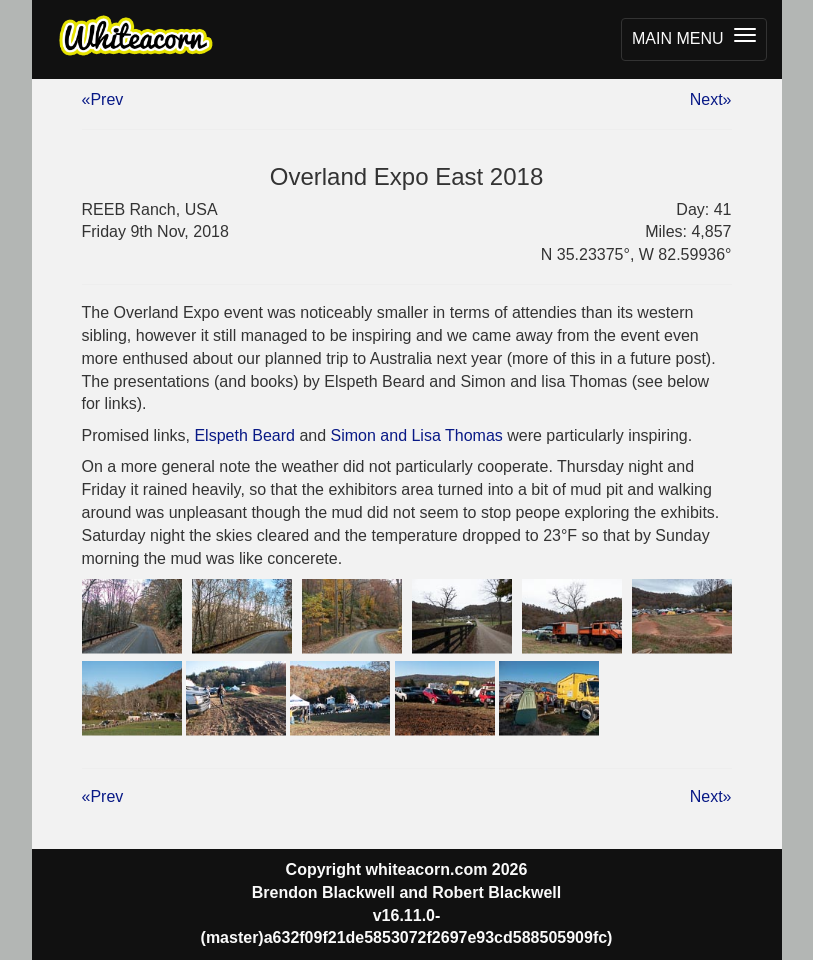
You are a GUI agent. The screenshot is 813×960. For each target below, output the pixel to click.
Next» (711, 99)
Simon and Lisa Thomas (417, 435)
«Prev (103, 99)
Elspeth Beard (244, 435)
